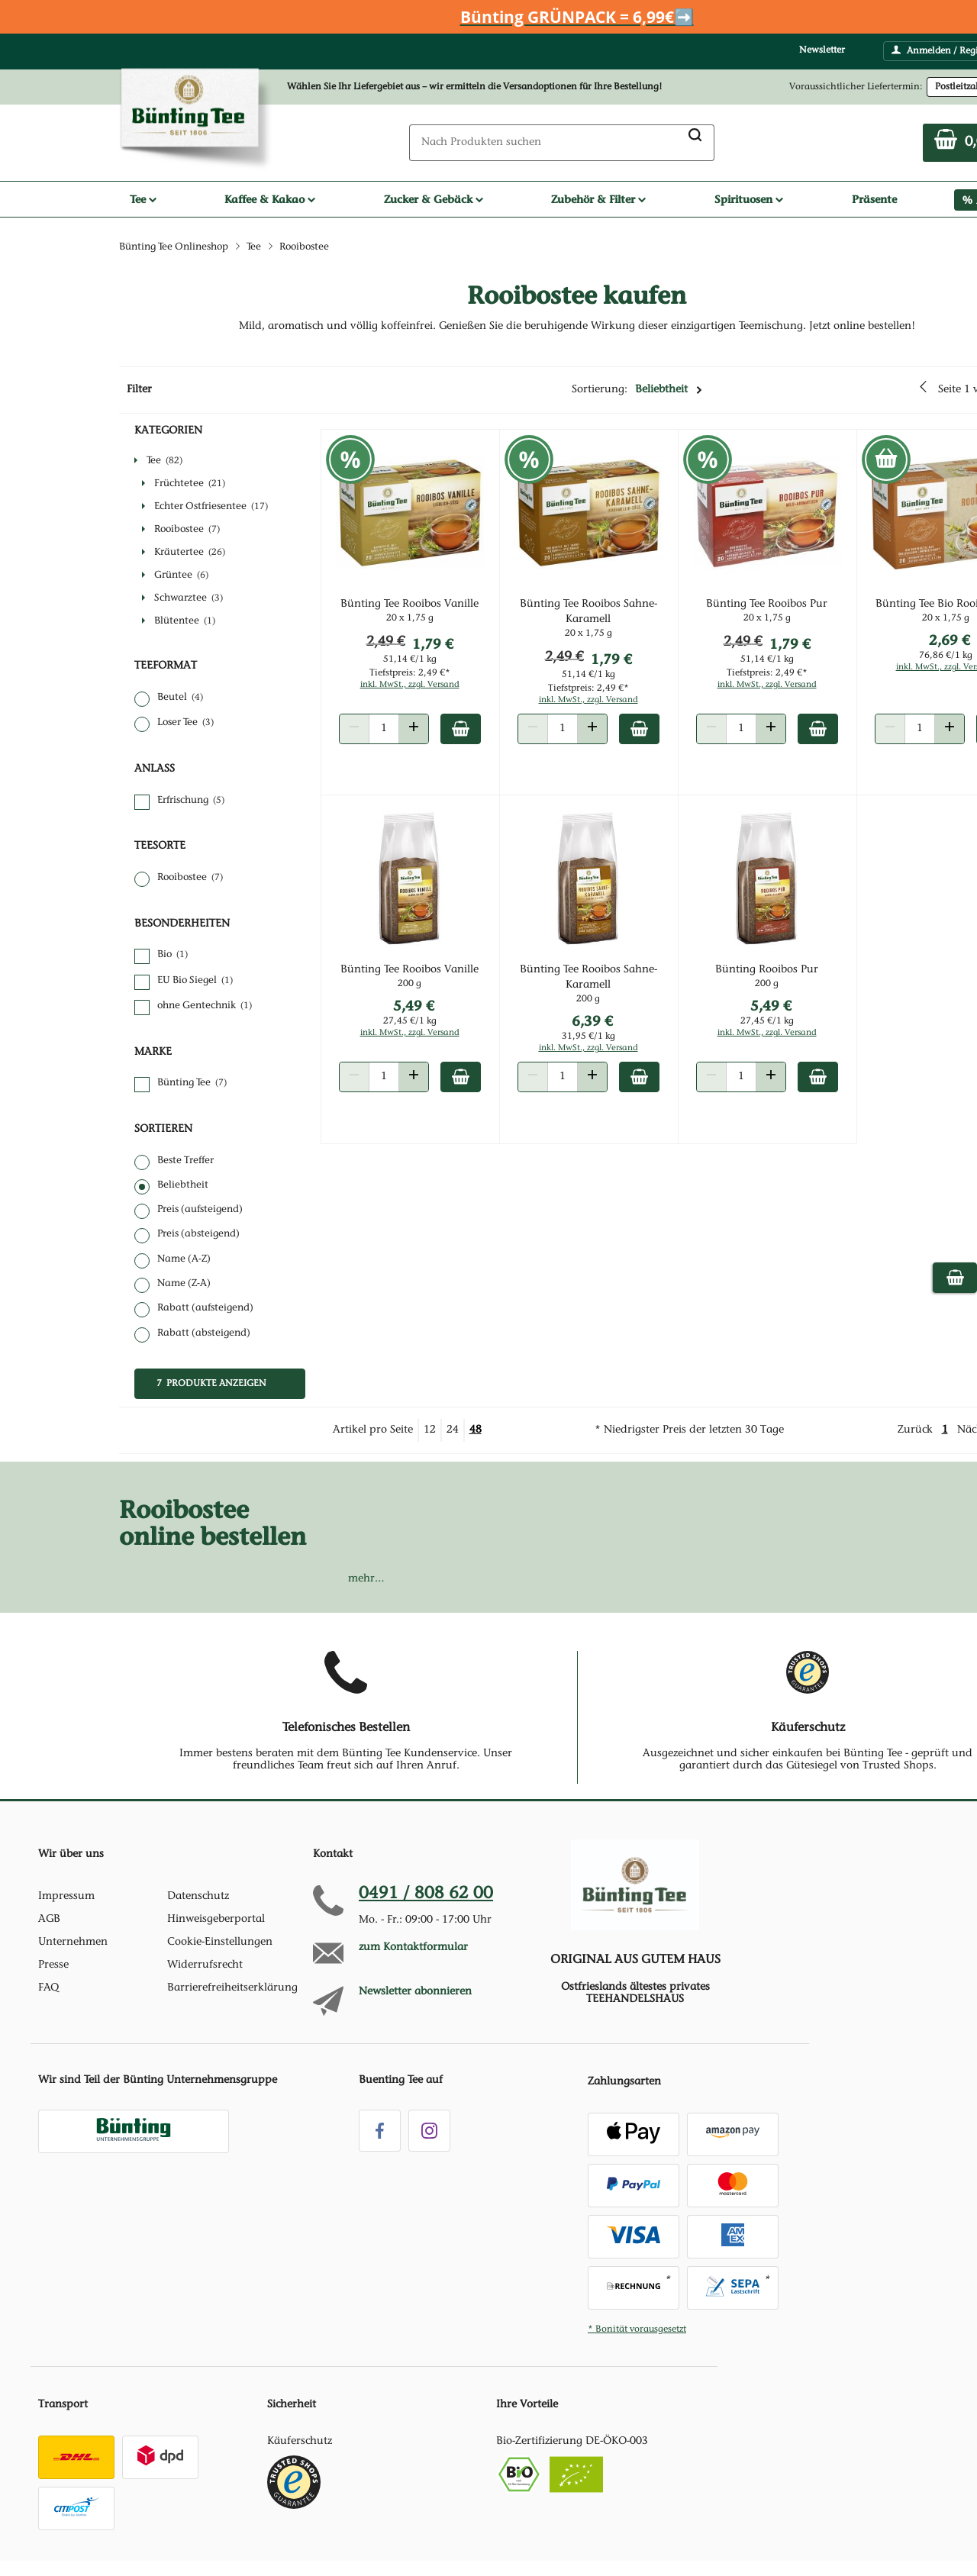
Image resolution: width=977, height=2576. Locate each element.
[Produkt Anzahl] (404, 736)
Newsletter (822, 50)
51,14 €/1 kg (429, 667)
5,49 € (433, 1013)
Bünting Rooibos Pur (775, 977)
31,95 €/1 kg (602, 1044)
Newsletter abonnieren (415, 1992)
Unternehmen (73, 1942)
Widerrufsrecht (205, 1965)
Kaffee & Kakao (269, 199)
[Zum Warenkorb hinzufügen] (480, 736)
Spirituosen (748, 199)
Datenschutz (198, 1896)
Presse (53, 1965)
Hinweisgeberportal (216, 1919)
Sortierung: (637, 390)
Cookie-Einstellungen (219, 1942)
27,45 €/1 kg (429, 1028)
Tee (143, 199)
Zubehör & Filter (598, 199)
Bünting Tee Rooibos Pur (775, 612)
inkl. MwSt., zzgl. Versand (429, 692)
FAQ (48, 1988)
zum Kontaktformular (413, 1947)
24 (453, 1430)
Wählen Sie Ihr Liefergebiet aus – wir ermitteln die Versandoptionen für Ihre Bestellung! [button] (475, 87)
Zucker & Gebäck (433, 199)
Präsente (874, 199)
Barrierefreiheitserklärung (232, 1988)
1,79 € (452, 651)
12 (430, 1430)
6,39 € (606, 1028)
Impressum (66, 1896)
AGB (49, 1919)
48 (475, 1430)
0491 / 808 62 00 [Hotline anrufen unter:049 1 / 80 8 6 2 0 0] (426, 1894)
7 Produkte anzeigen (211, 1383)
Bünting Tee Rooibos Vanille (429, 612)
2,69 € (951, 647)
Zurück (915, 1430)
